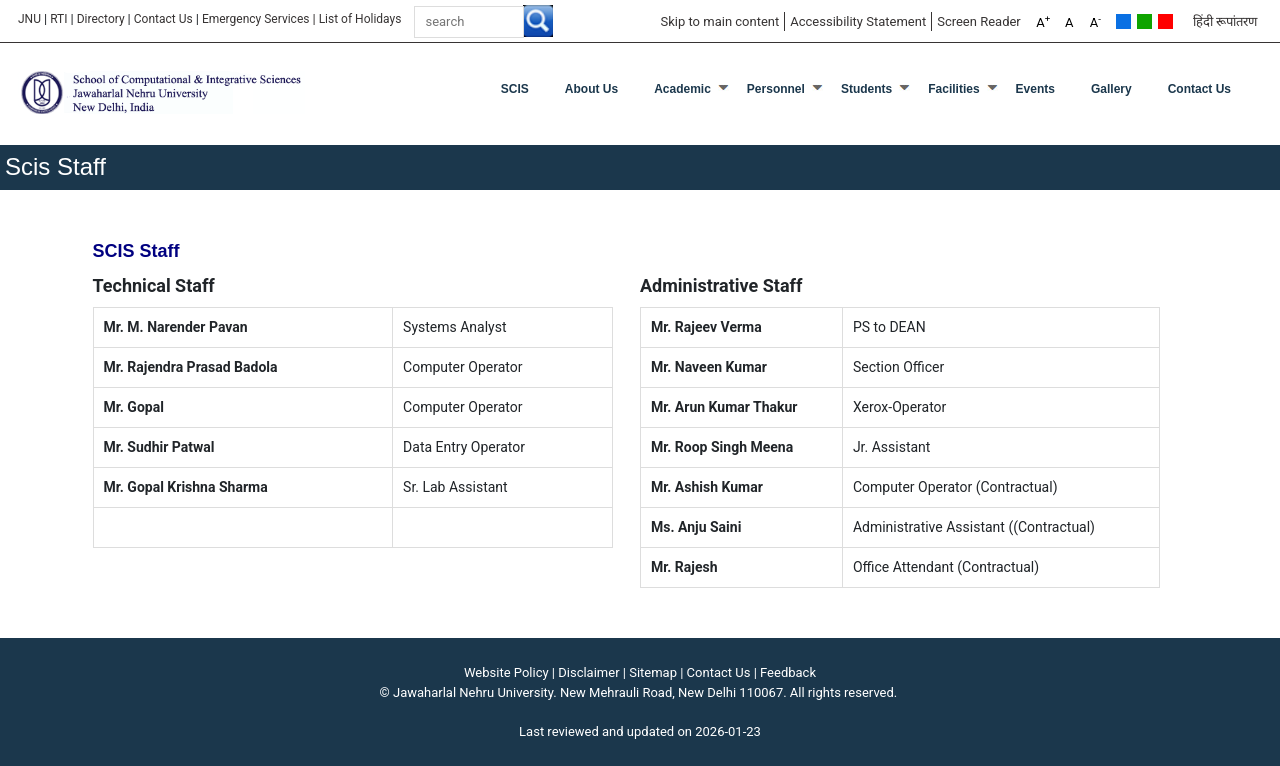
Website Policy (506, 672)
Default (1123, 21)
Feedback (788, 672)
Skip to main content (719, 21)
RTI (58, 19)
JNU (29, 19)
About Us (591, 89)
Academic (682, 89)
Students (866, 89)
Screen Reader (979, 21)
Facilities (953, 89)
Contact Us (163, 19)
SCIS (515, 89)
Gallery (1111, 89)
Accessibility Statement (858, 21)
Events (1035, 89)
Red (1165, 21)
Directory (101, 19)
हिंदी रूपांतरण (1225, 21)
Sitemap (653, 672)
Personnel (776, 89)
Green (1144, 21)
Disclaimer (588, 672)
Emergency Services (256, 19)
